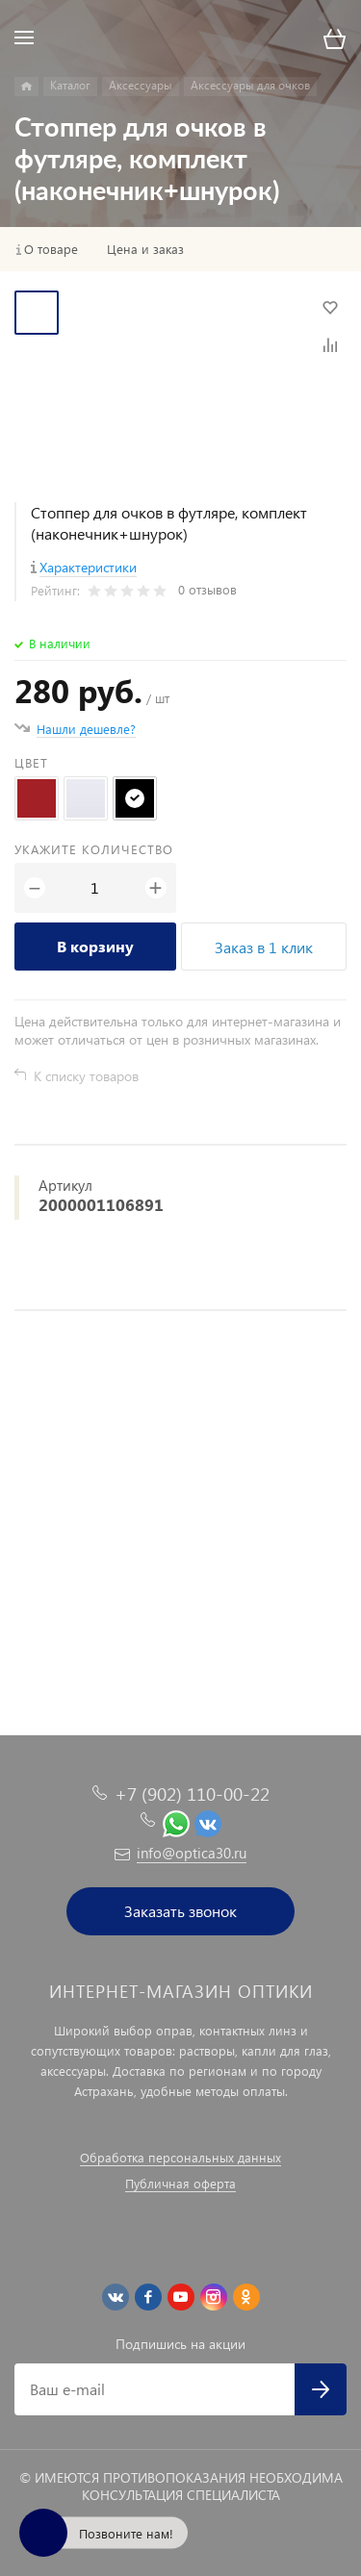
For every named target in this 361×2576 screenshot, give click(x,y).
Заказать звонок (180, 1911)
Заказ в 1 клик (264, 947)
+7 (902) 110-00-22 (192, 1793)
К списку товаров (86, 1076)
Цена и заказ (145, 249)
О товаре (51, 249)
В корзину (95, 946)
